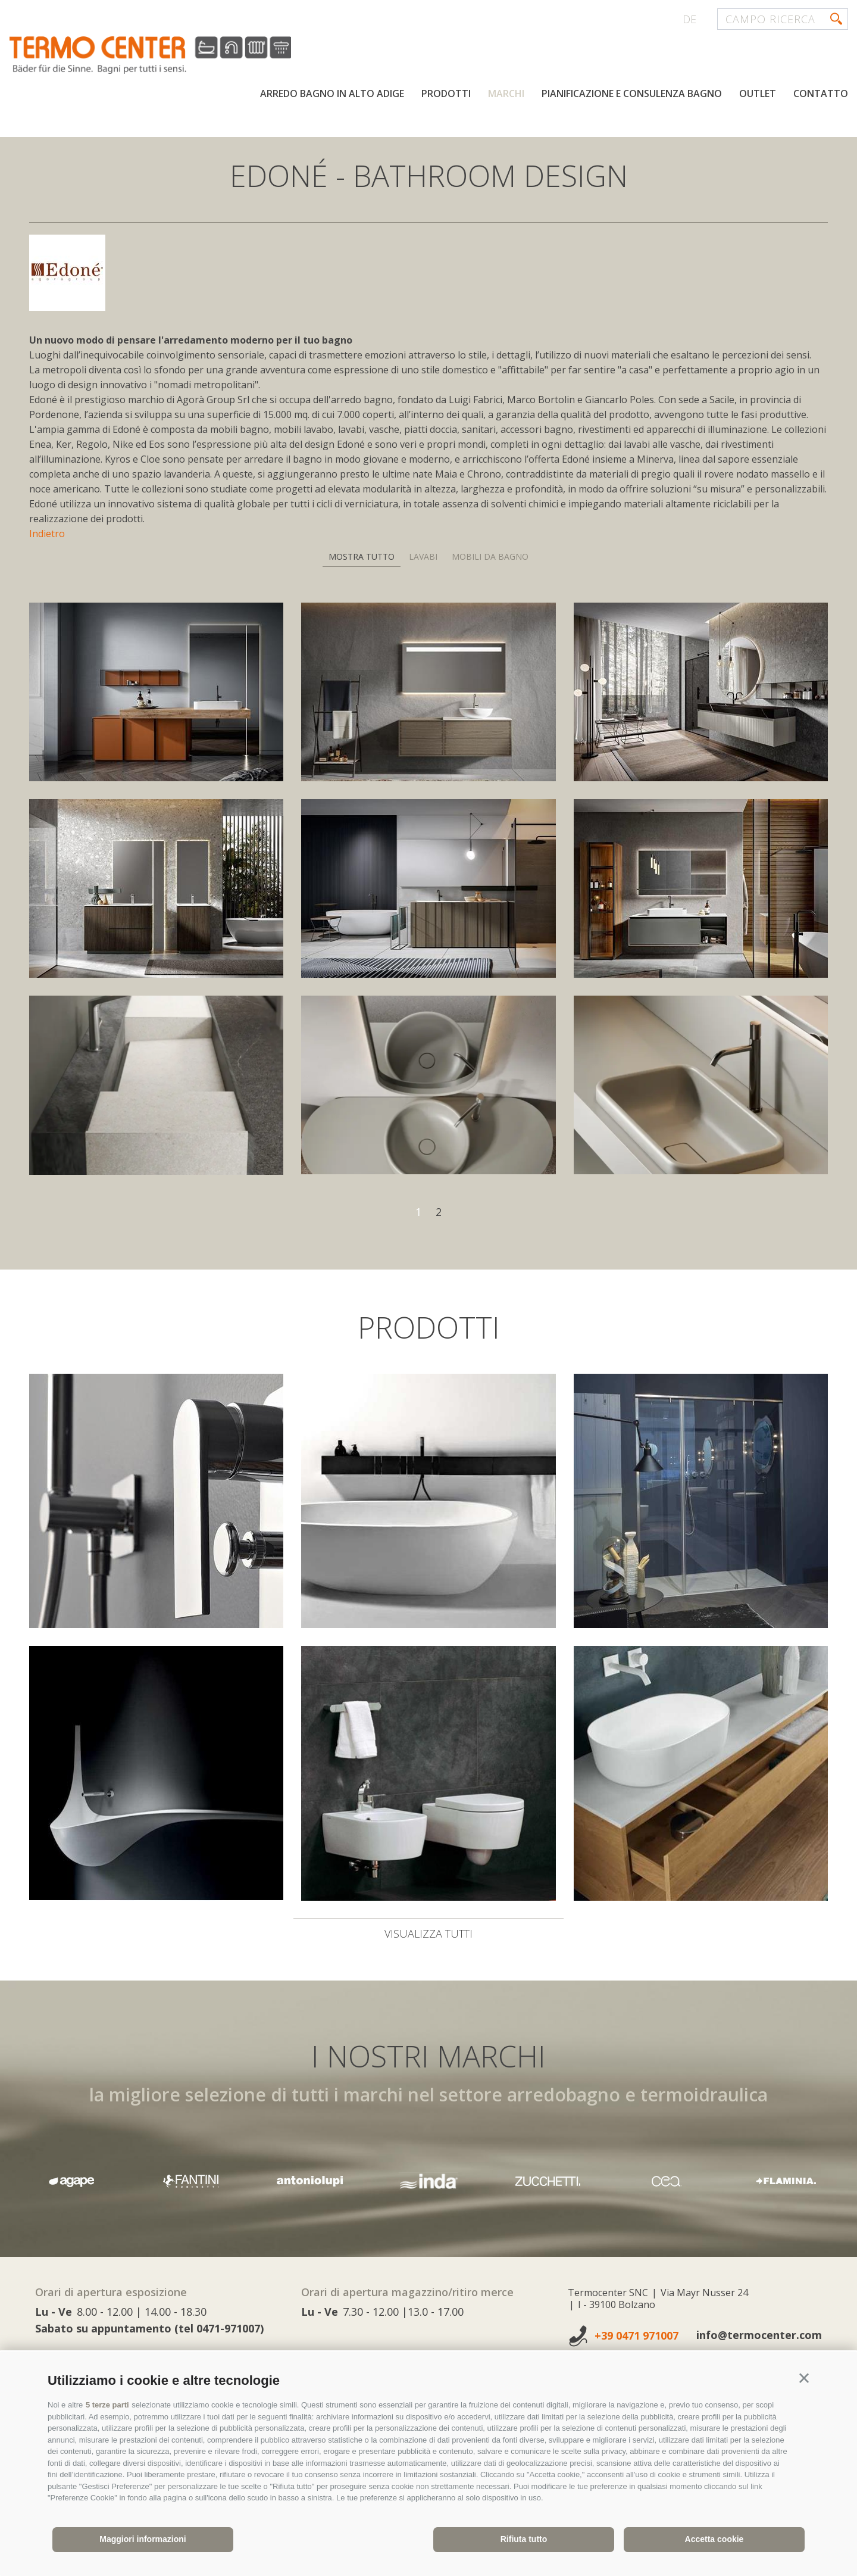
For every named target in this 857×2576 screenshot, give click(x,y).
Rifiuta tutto (524, 2539)
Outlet (757, 94)
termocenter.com (152, 55)
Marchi (506, 94)
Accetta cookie (714, 2539)
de (689, 19)
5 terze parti (107, 2404)
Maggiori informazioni (142, 2539)
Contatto (820, 94)
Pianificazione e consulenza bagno (632, 94)
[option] (428, 2181)
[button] (804, 2378)
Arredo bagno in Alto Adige (332, 94)
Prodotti (446, 94)
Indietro (47, 533)
